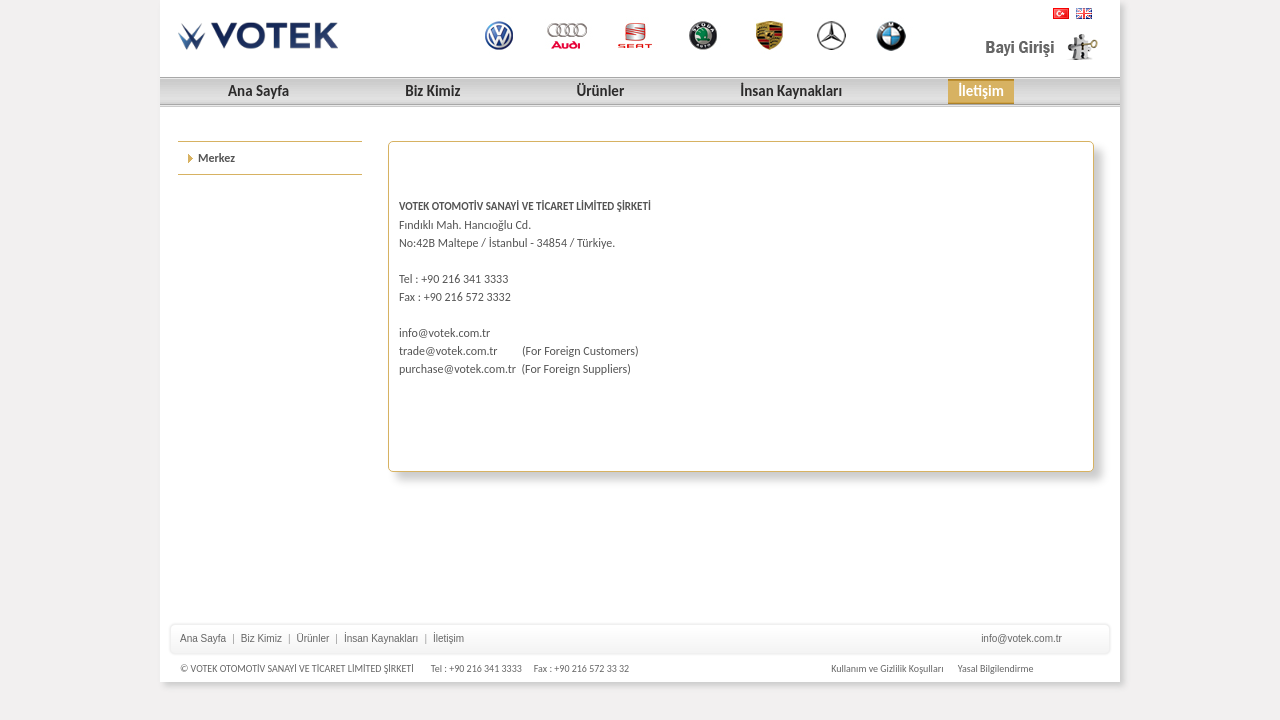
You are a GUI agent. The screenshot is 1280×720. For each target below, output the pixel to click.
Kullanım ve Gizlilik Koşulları (887, 668)
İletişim (448, 638)
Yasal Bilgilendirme (996, 668)
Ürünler (313, 638)
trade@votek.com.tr (448, 351)
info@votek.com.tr (444, 333)
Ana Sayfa (203, 638)
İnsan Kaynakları (381, 638)
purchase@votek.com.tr (457, 369)
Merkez (216, 158)
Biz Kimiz (261, 638)
